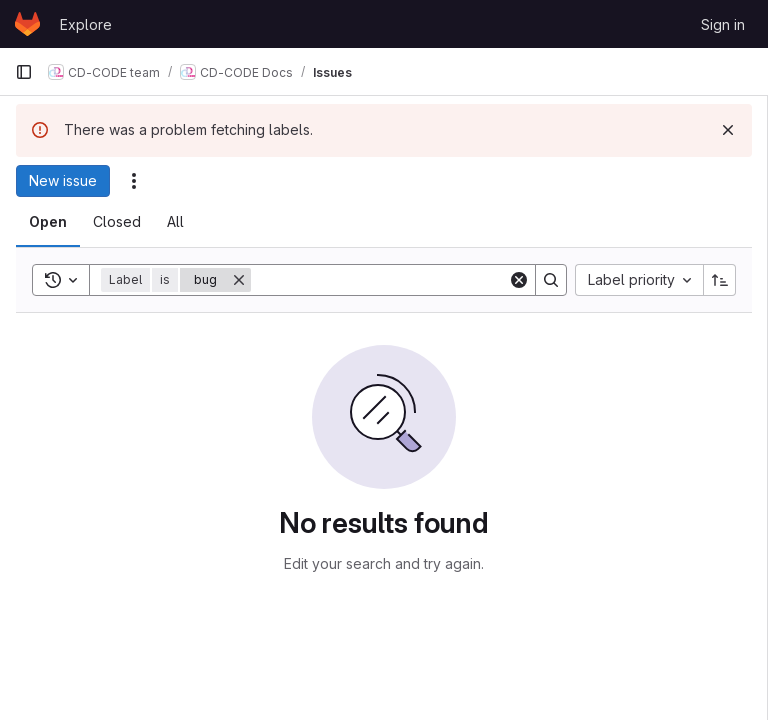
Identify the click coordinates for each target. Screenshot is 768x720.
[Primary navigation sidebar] (24, 72)
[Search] (379, 280)
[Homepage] (27, 24)
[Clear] (519, 280)
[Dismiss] (728, 130)
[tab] (48, 222)
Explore (86, 24)
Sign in (723, 24)
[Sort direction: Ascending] (720, 280)
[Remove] (239, 280)
